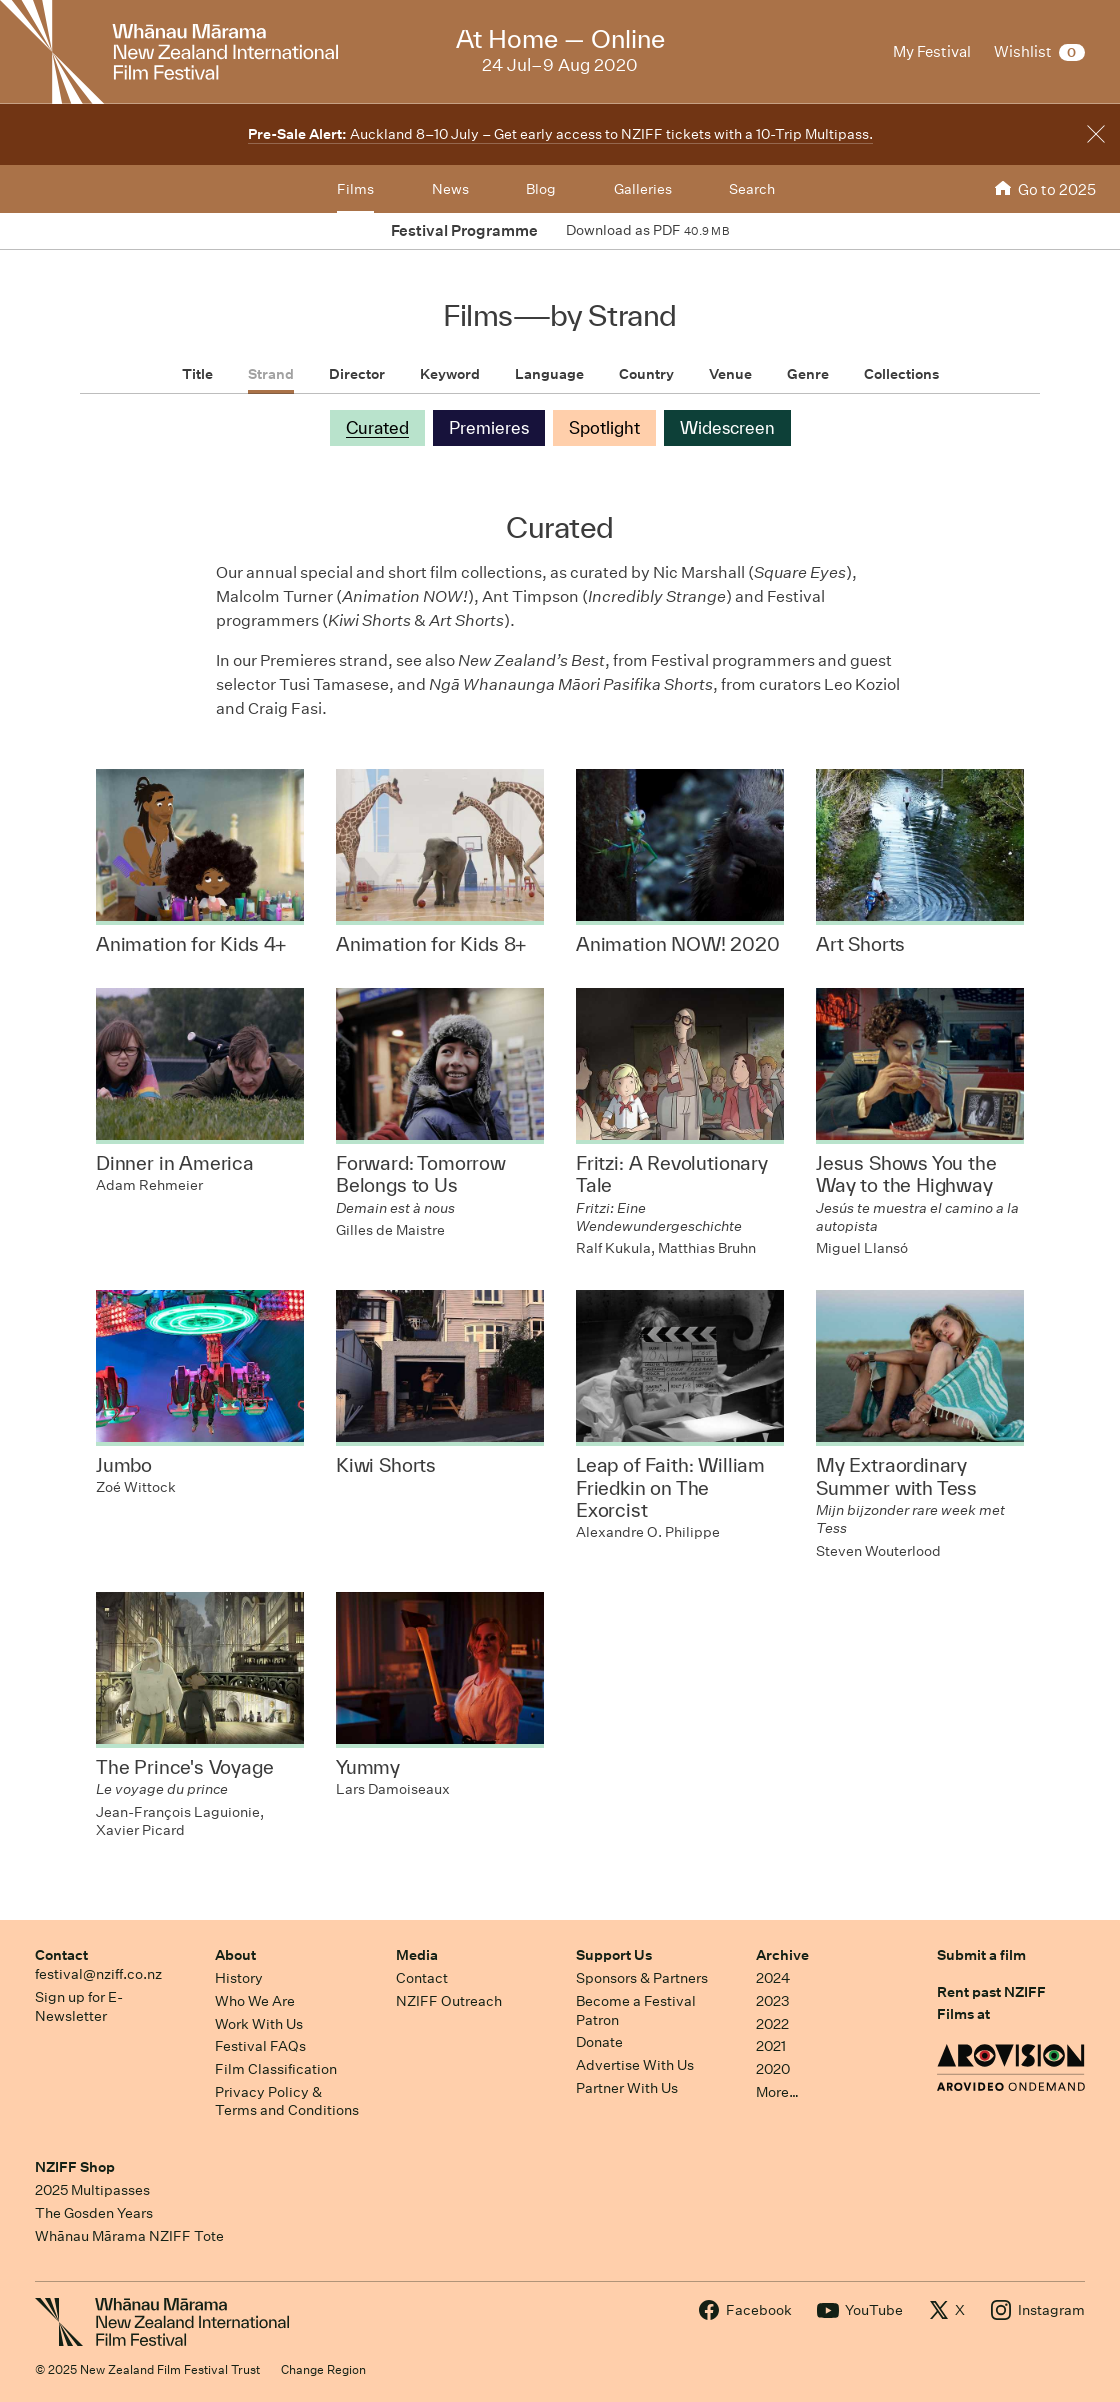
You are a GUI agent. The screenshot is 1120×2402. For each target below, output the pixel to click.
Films (355, 189)
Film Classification (276, 2069)
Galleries (643, 189)
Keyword (450, 374)
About (235, 1955)
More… (777, 2092)
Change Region (323, 2369)
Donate (599, 2042)
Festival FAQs (260, 2046)
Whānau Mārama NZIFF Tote (129, 2236)
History (239, 1978)
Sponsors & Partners (642, 1978)
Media (417, 1955)
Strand (271, 374)
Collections (901, 374)
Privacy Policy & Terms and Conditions (287, 2101)
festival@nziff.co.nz (98, 1974)
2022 (772, 2024)
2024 (773, 1978)
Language (549, 374)
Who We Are (255, 2001)
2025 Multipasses (92, 2190)
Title (197, 374)
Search (752, 189)
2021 (771, 2046)
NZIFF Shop (75, 2167)
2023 (773, 2001)
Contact (61, 1955)
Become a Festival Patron (636, 2010)
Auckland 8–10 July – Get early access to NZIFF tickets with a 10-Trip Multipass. (560, 134)
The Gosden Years (94, 2213)
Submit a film (981, 1955)
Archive (782, 1955)
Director (357, 374)
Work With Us (259, 2024)
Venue (730, 374)
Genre (808, 374)
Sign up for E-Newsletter (79, 2006)
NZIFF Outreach (449, 2001)
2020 (773, 2069)
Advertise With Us (635, 2065)
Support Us (614, 1955)
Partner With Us (627, 2088)
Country (646, 374)
